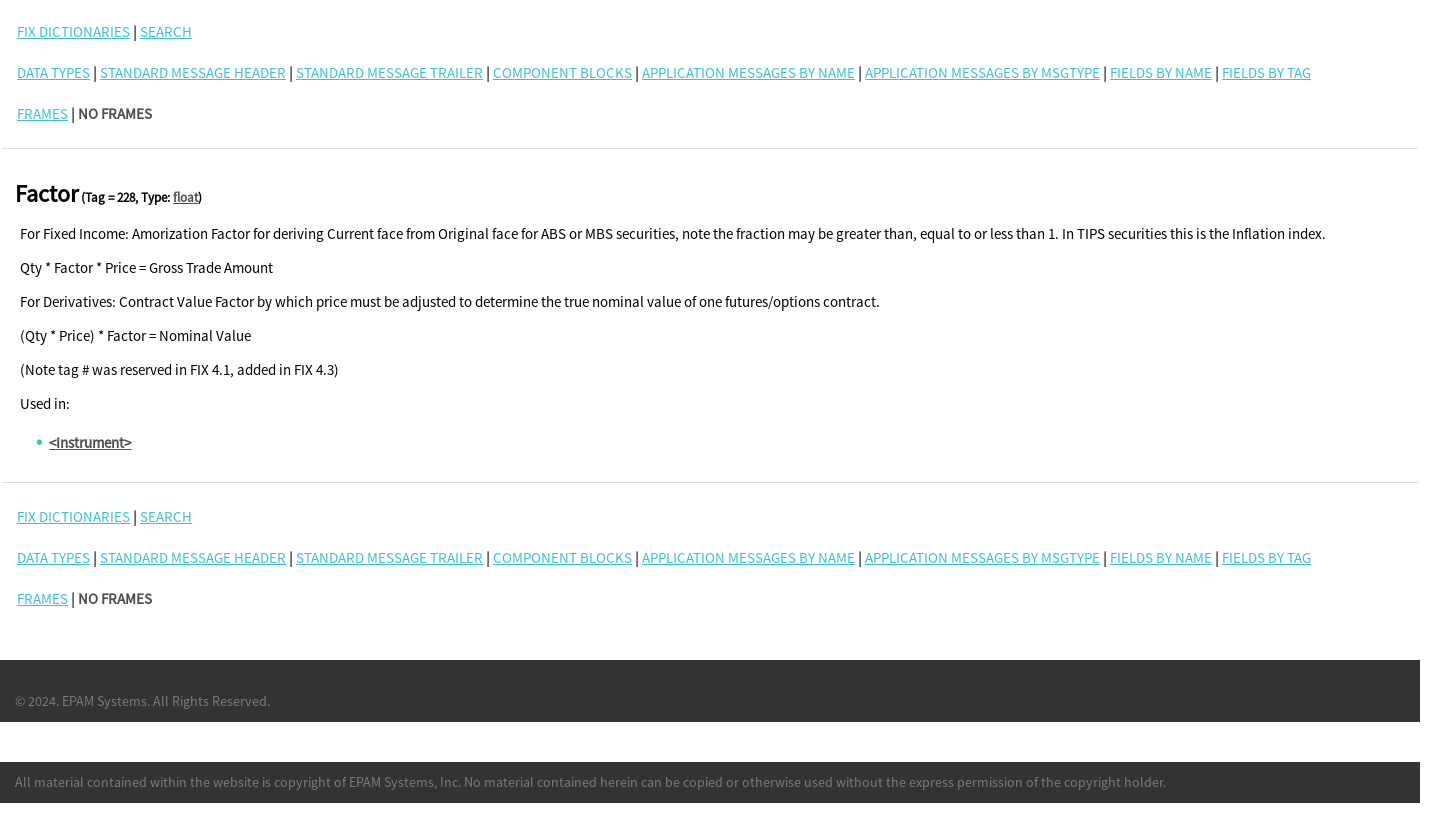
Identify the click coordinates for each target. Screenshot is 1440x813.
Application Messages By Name (748, 72)
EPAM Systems (104, 701)
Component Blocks (562, 72)
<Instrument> (90, 442)
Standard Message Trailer (389, 72)
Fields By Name (1161, 72)
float (185, 197)
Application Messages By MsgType (982, 72)
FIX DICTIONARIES (73, 31)
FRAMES (42, 113)
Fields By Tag (1266, 72)
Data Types (53, 72)
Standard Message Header (193, 72)
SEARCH (166, 31)
